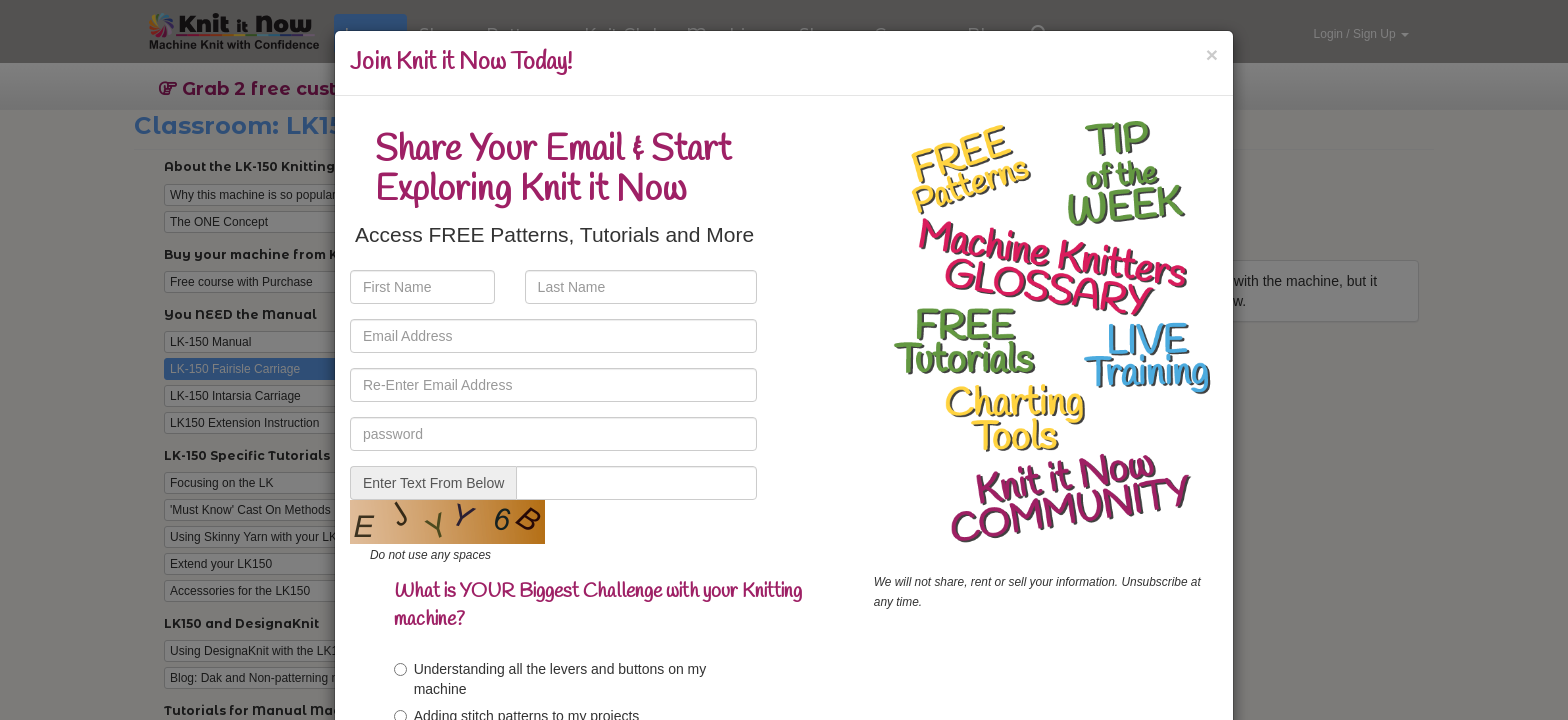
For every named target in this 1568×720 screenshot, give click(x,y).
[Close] (1212, 54)
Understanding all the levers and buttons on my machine (550, 679)
